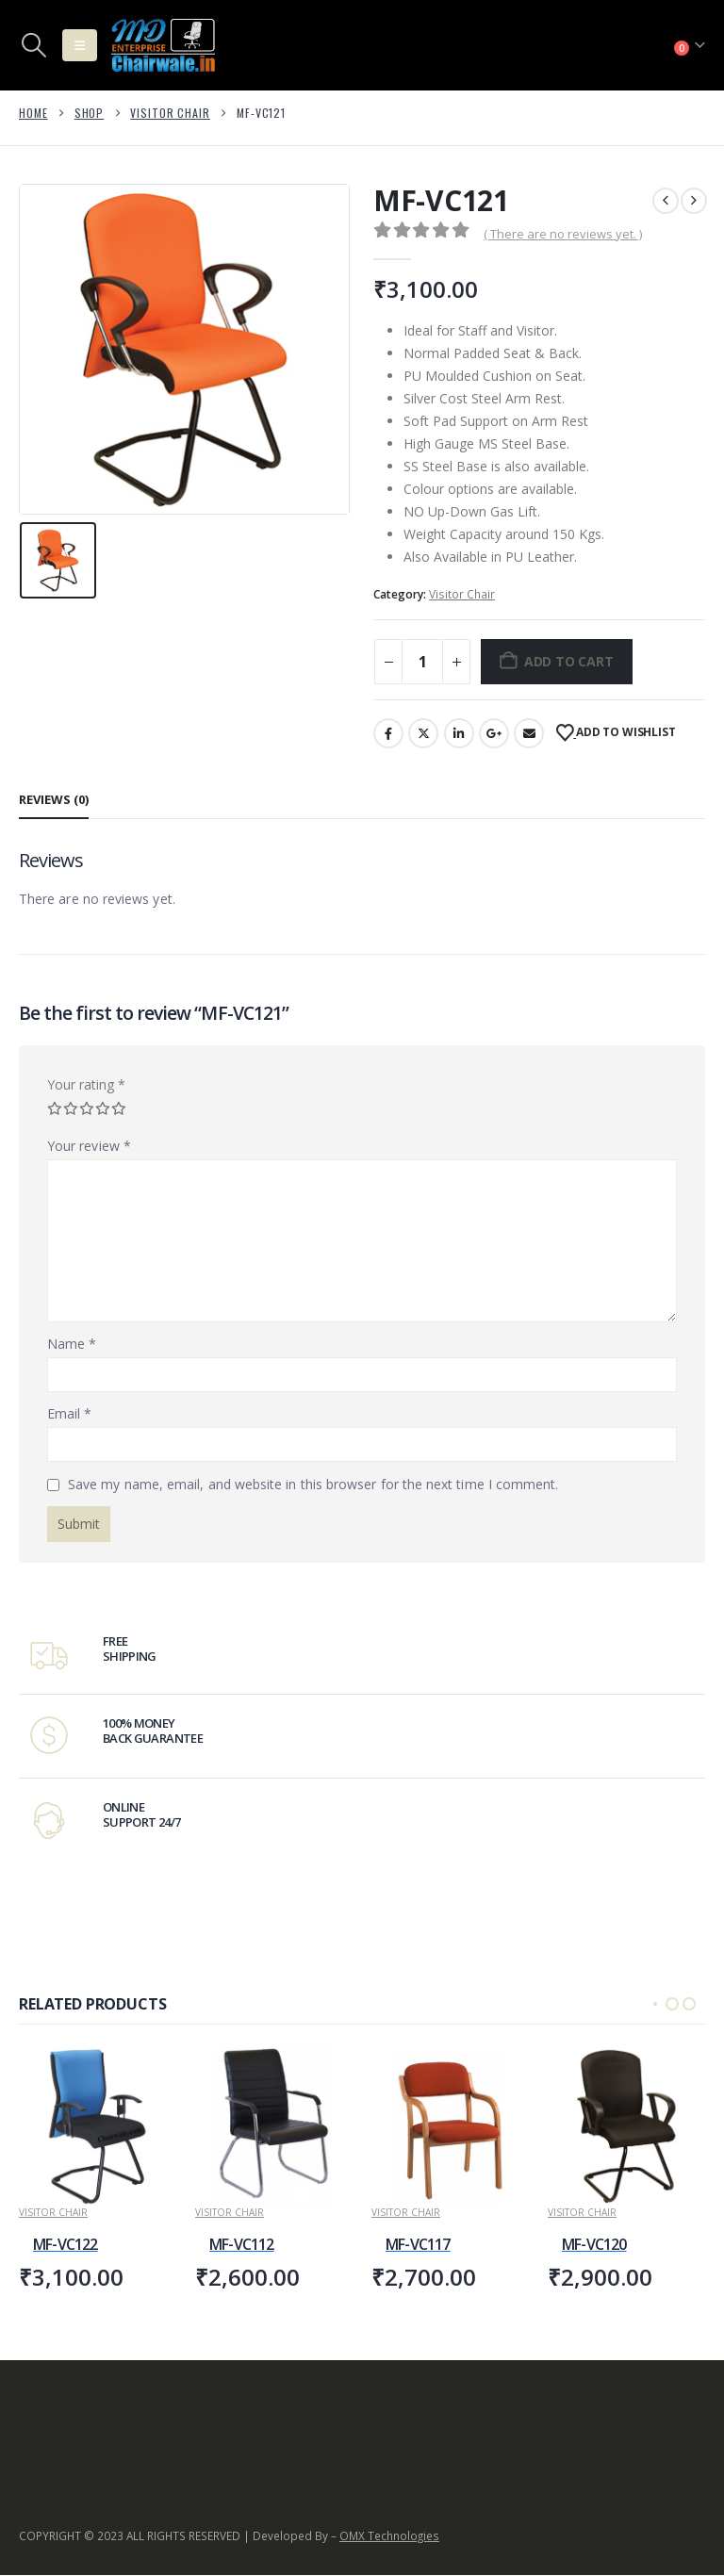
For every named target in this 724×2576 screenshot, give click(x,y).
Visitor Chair (462, 594)
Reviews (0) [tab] (54, 799)
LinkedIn (459, 733)
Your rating (86, 1084)
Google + (494, 733)
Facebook (388, 733)
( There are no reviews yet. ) (563, 233)
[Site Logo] (163, 45)
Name (71, 1344)
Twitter (423, 733)
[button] (33, 45)
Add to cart (569, 661)
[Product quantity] (422, 661)
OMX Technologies (389, 2536)
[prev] (665, 201)
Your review (89, 1146)
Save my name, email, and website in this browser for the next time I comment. (313, 1484)
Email (529, 733)
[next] (694, 201)
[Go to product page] (97, 2126)
